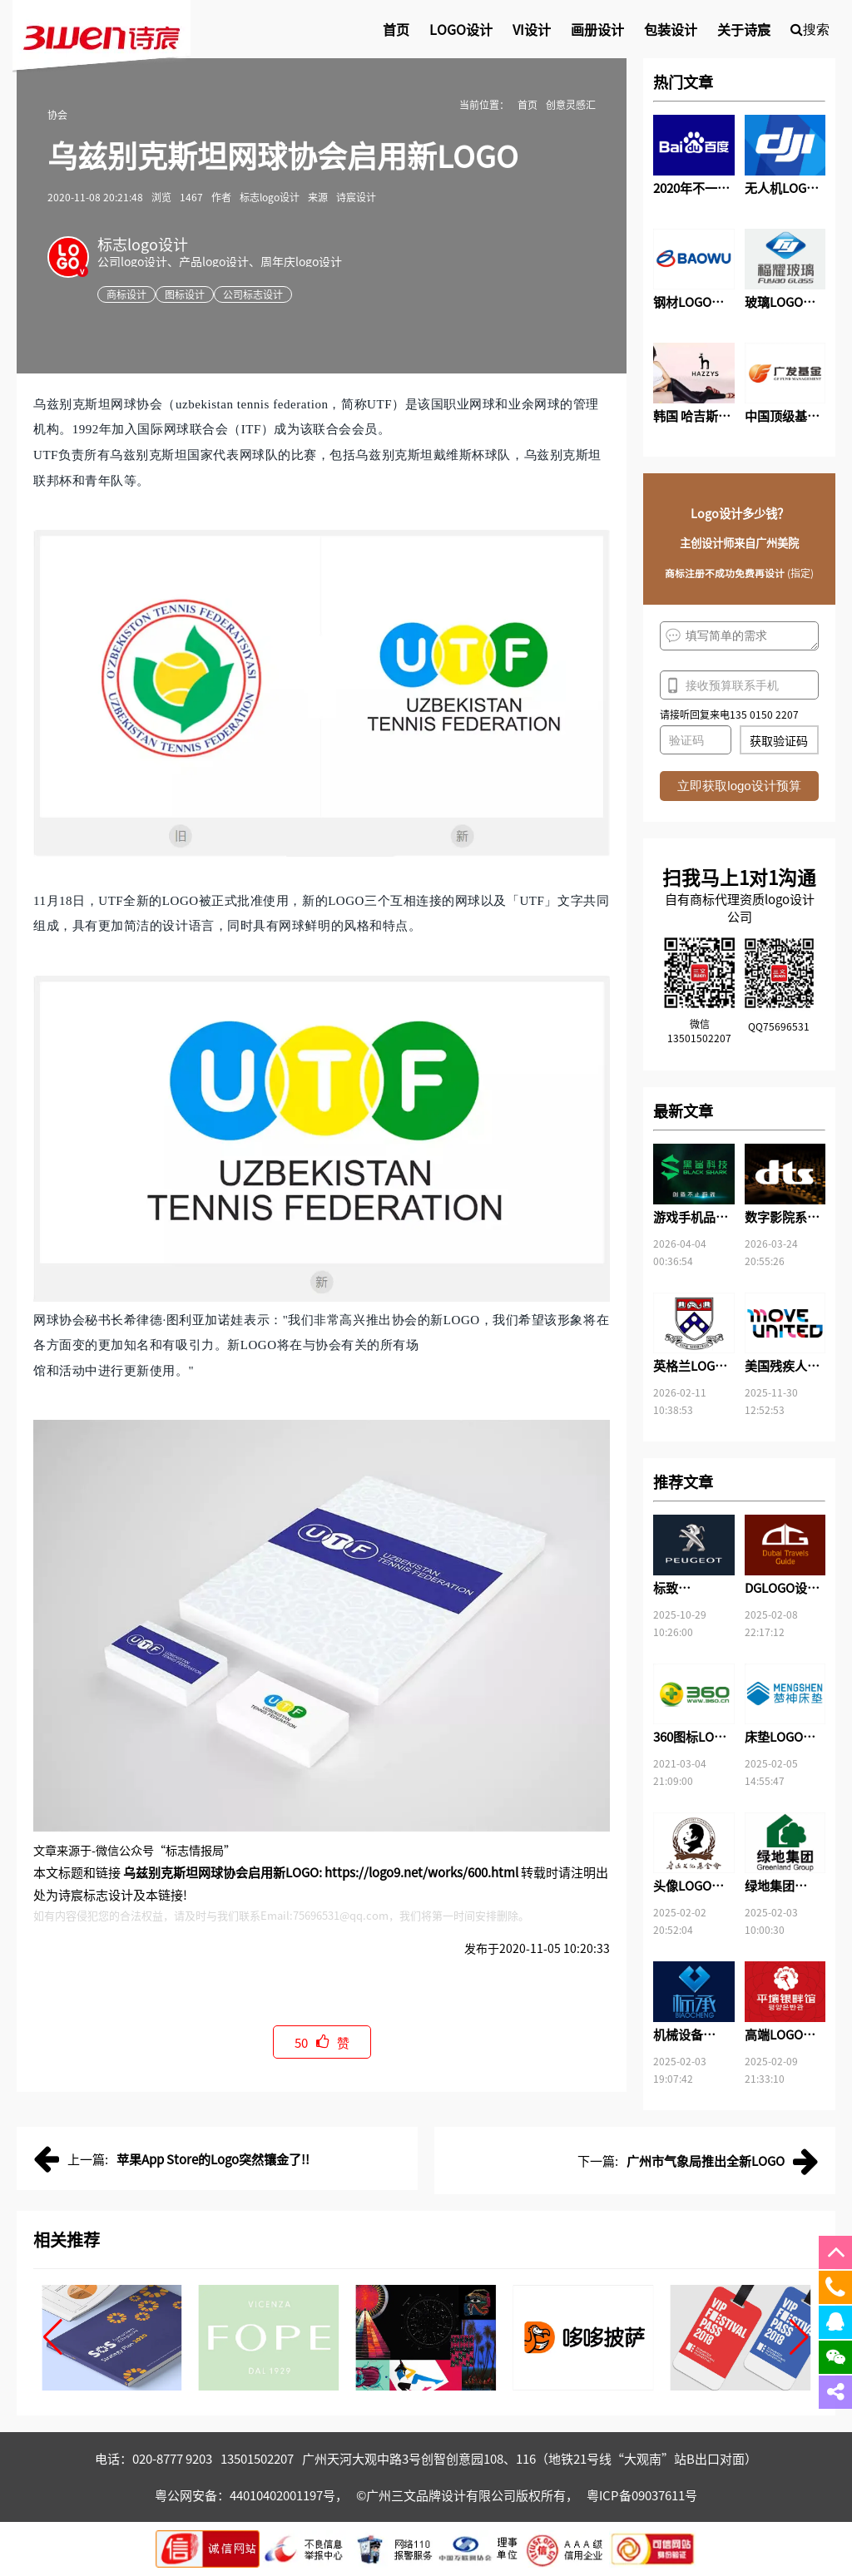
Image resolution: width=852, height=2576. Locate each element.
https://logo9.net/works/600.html (421, 1872)
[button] (53, 2337)
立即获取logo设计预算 (738, 786)
